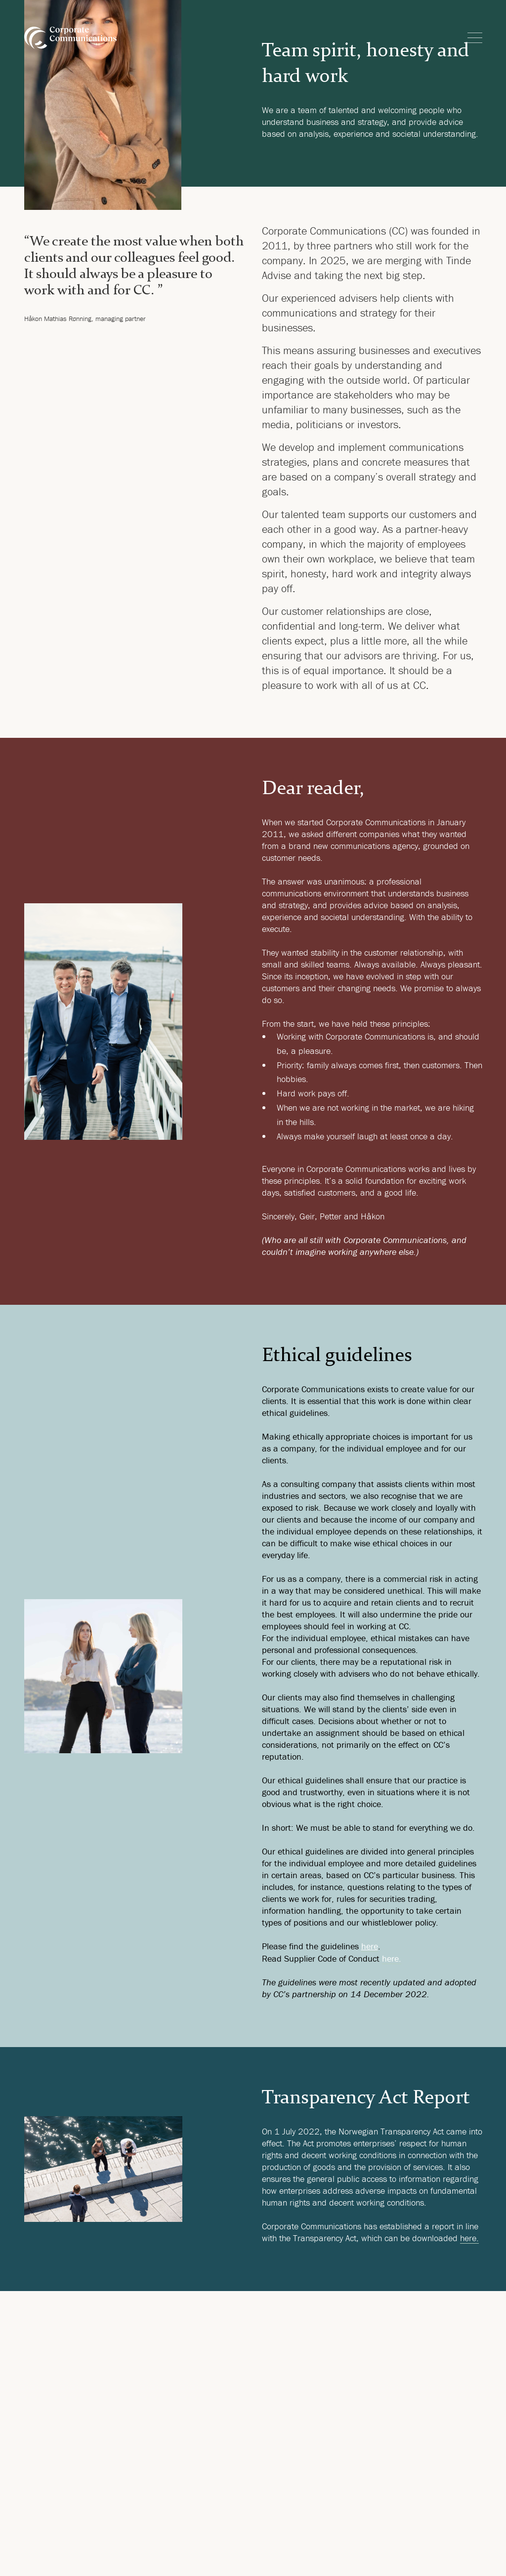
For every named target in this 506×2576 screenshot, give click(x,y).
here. (391, 1958)
